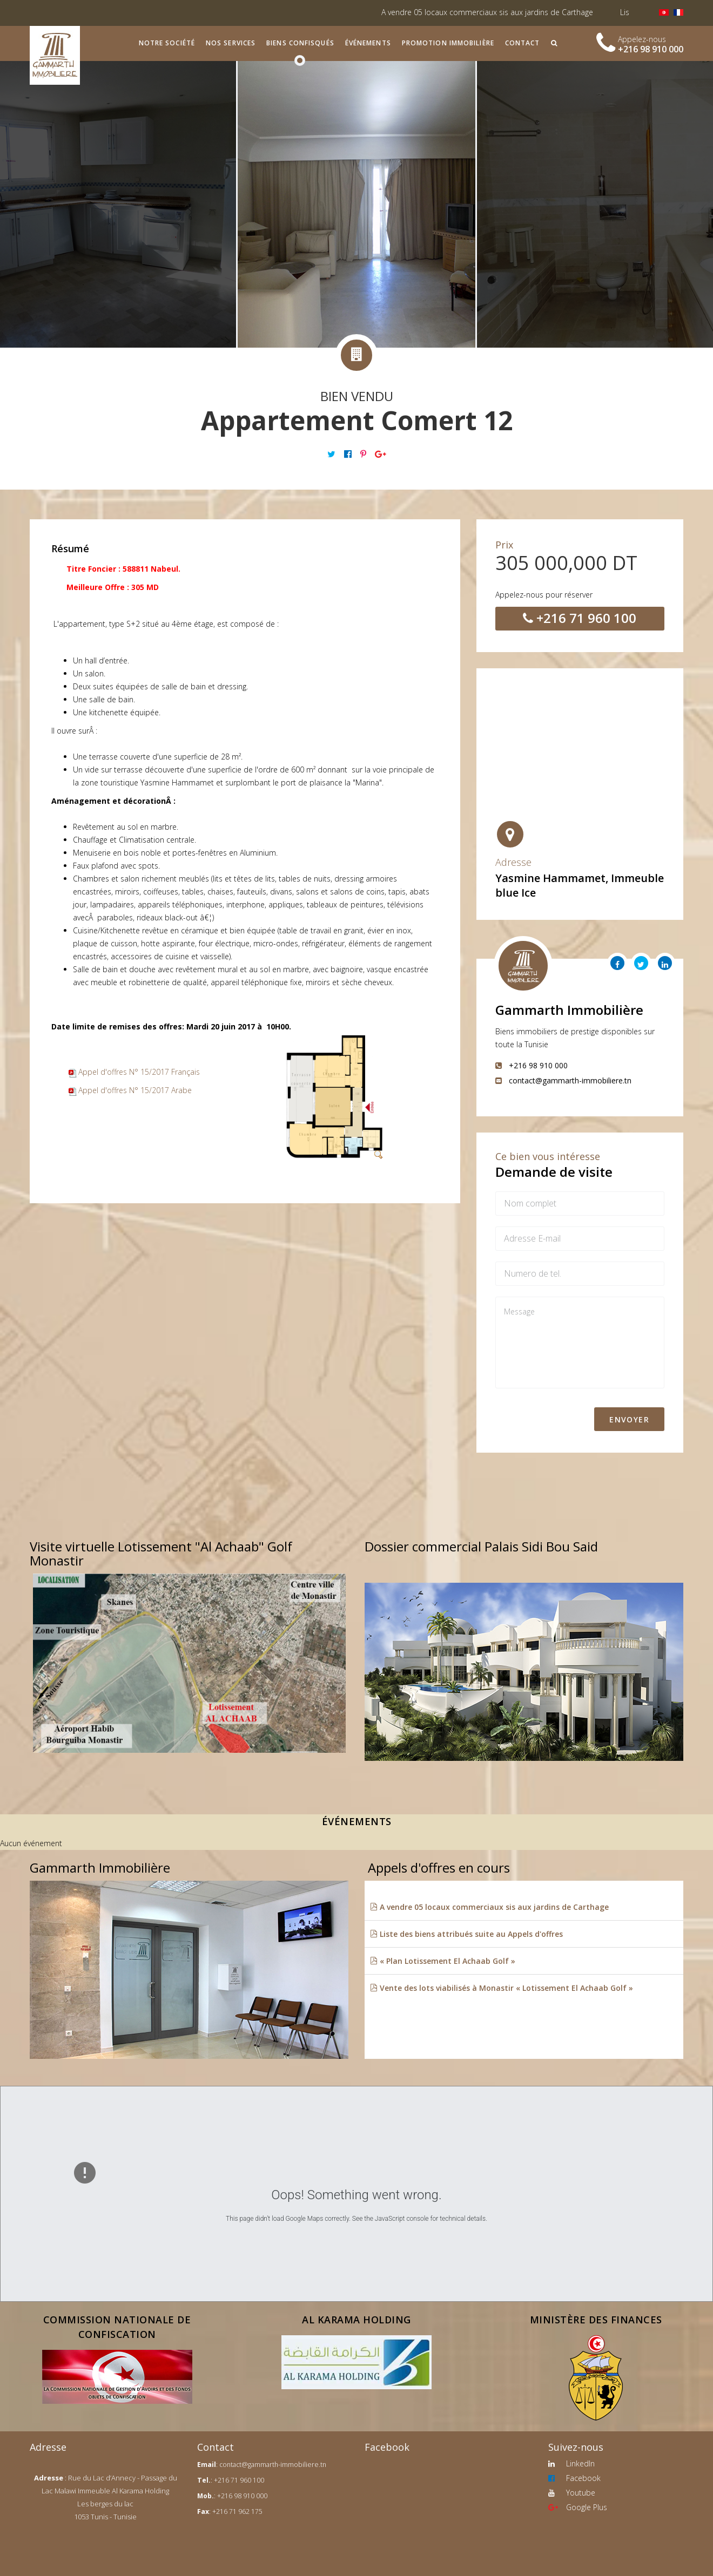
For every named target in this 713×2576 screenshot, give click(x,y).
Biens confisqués (300, 43)
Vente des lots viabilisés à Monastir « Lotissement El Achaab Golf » (501, 1988)
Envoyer (629, 1419)
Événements (368, 43)
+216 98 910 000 (650, 49)
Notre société (167, 43)
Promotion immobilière (448, 43)
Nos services (230, 43)
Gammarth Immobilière (569, 1010)
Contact (522, 43)
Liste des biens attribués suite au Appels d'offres (466, 1934)
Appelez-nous (642, 39)
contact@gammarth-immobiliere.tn (272, 2464)
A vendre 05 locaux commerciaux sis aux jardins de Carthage (507, 12)
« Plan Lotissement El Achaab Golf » (442, 1961)
